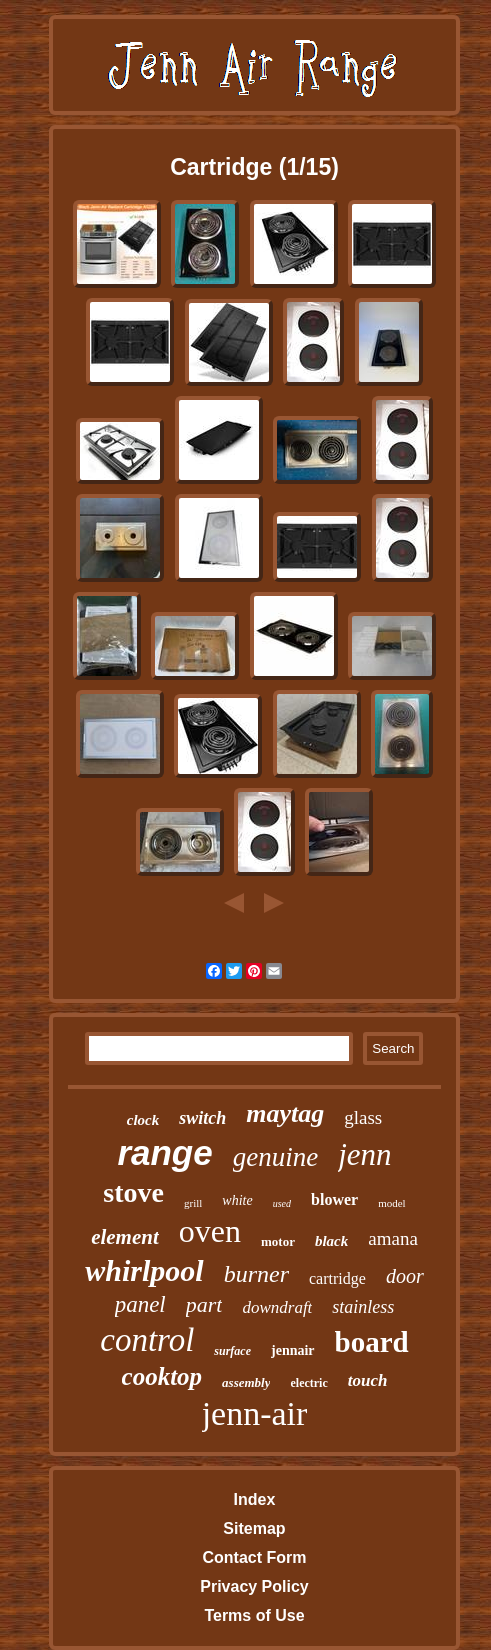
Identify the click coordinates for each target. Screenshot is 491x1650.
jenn (364, 1154)
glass (363, 1117)
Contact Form (254, 1557)
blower (334, 1199)
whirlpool (144, 1270)
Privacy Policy (254, 1586)
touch (368, 1380)
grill (193, 1203)
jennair (293, 1350)
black (331, 1241)
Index (255, 1499)
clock (143, 1120)
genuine (275, 1157)
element (125, 1237)
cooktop (162, 1376)
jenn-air (255, 1413)
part (204, 1304)
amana (393, 1238)
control (147, 1340)
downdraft (277, 1307)
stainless (363, 1307)
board (372, 1342)
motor (278, 1241)
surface (232, 1351)
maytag (285, 1113)
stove (133, 1192)
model (392, 1203)
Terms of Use (254, 1615)
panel (140, 1304)
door (405, 1276)
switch (202, 1118)
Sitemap (254, 1528)
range (164, 1152)
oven (210, 1231)
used (282, 1203)
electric (308, 1383)
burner (256, 1274)
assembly (246, 1382)
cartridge (337, 1278)
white (237, 1200)
